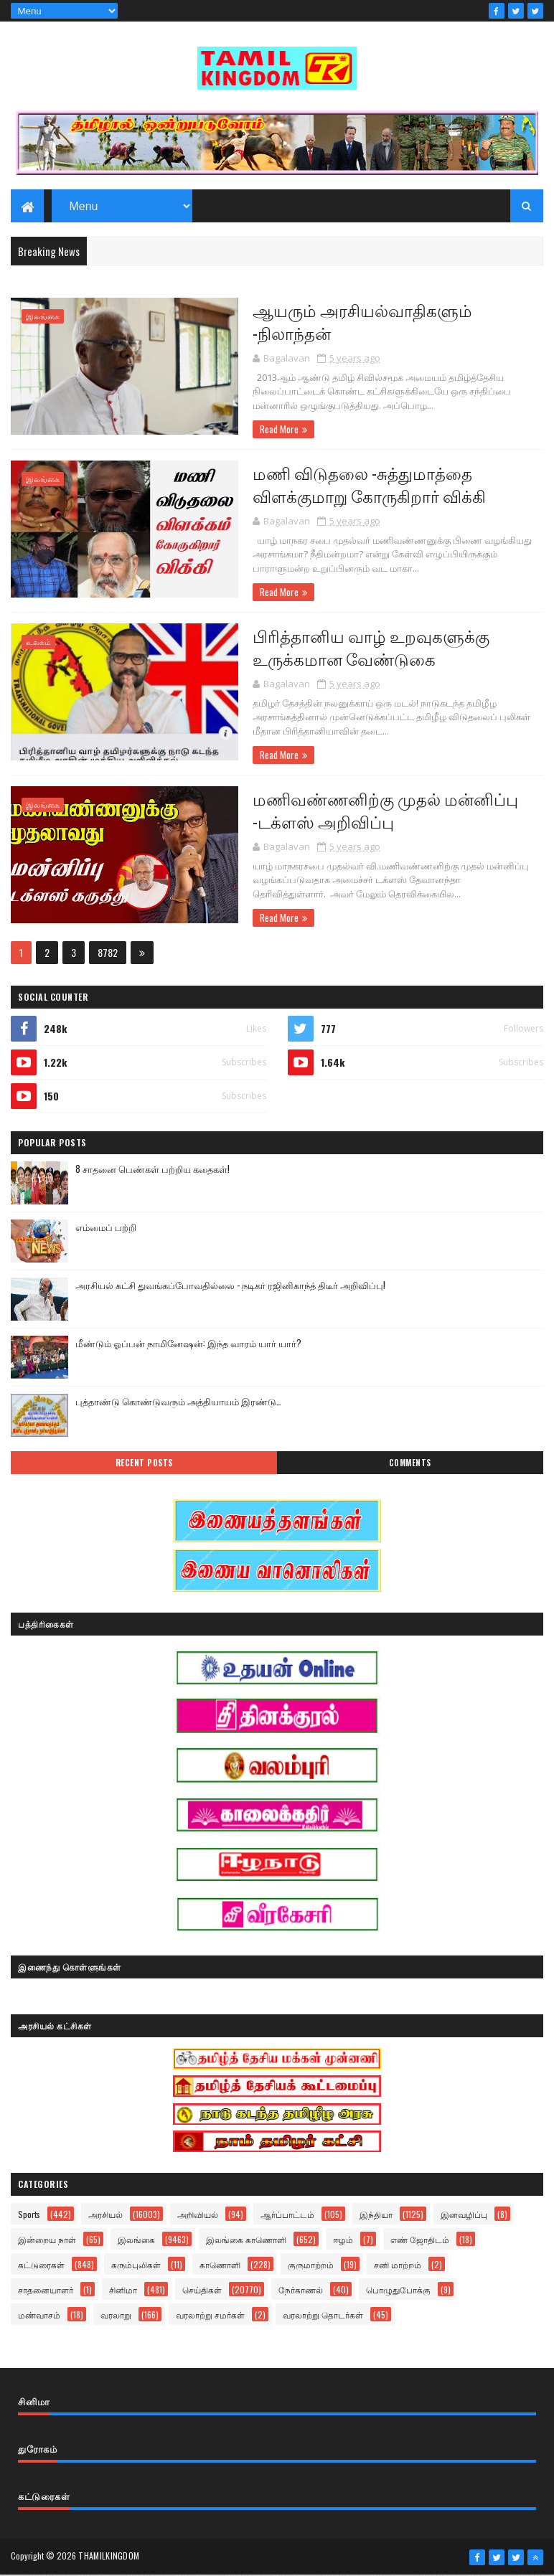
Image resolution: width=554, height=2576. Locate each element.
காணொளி (219, 2265)
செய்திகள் (202, 2290)
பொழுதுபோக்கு (398, 2290)
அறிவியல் (197, 2215)
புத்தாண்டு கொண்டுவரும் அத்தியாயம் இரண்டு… (178, 1402)
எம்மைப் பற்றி (105, 1227)
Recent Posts (144, 1463)
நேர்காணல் (300, 2290)
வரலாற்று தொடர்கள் (323, 2315)
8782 (108, 953)
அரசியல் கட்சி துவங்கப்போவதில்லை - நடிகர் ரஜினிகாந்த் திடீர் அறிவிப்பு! (230, 1285)
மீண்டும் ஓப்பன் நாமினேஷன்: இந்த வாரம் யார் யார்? (188, 1343)
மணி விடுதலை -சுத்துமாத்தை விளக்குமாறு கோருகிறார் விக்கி (357, 484)
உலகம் (38, 642)
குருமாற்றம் (311, 2265)
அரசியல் (105, 2215)
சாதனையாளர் (45, 2290)
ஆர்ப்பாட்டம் (287, 2215)
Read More (267, 430)
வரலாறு (115, 2315)
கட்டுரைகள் (41, 2265)
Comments (410, 1463)
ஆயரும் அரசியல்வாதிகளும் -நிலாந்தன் (350, 321)
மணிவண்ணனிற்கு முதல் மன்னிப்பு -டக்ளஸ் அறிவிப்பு (373, 810)
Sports (29, 2215)
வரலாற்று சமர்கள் (210, 2315)
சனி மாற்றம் (397, 2265)
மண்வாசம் (39, 2315)
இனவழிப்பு (464, 2215)
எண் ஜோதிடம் (419, 2240)
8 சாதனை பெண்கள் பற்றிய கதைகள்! (152, 1169)
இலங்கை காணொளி (246, 2240)
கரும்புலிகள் (136, 2265)
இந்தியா (376, 2215)
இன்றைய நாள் (47, 2240)
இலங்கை (43, 316)
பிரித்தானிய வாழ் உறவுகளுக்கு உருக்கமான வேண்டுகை (358, 647)
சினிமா (123, 2290)
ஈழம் (343, 2240)
